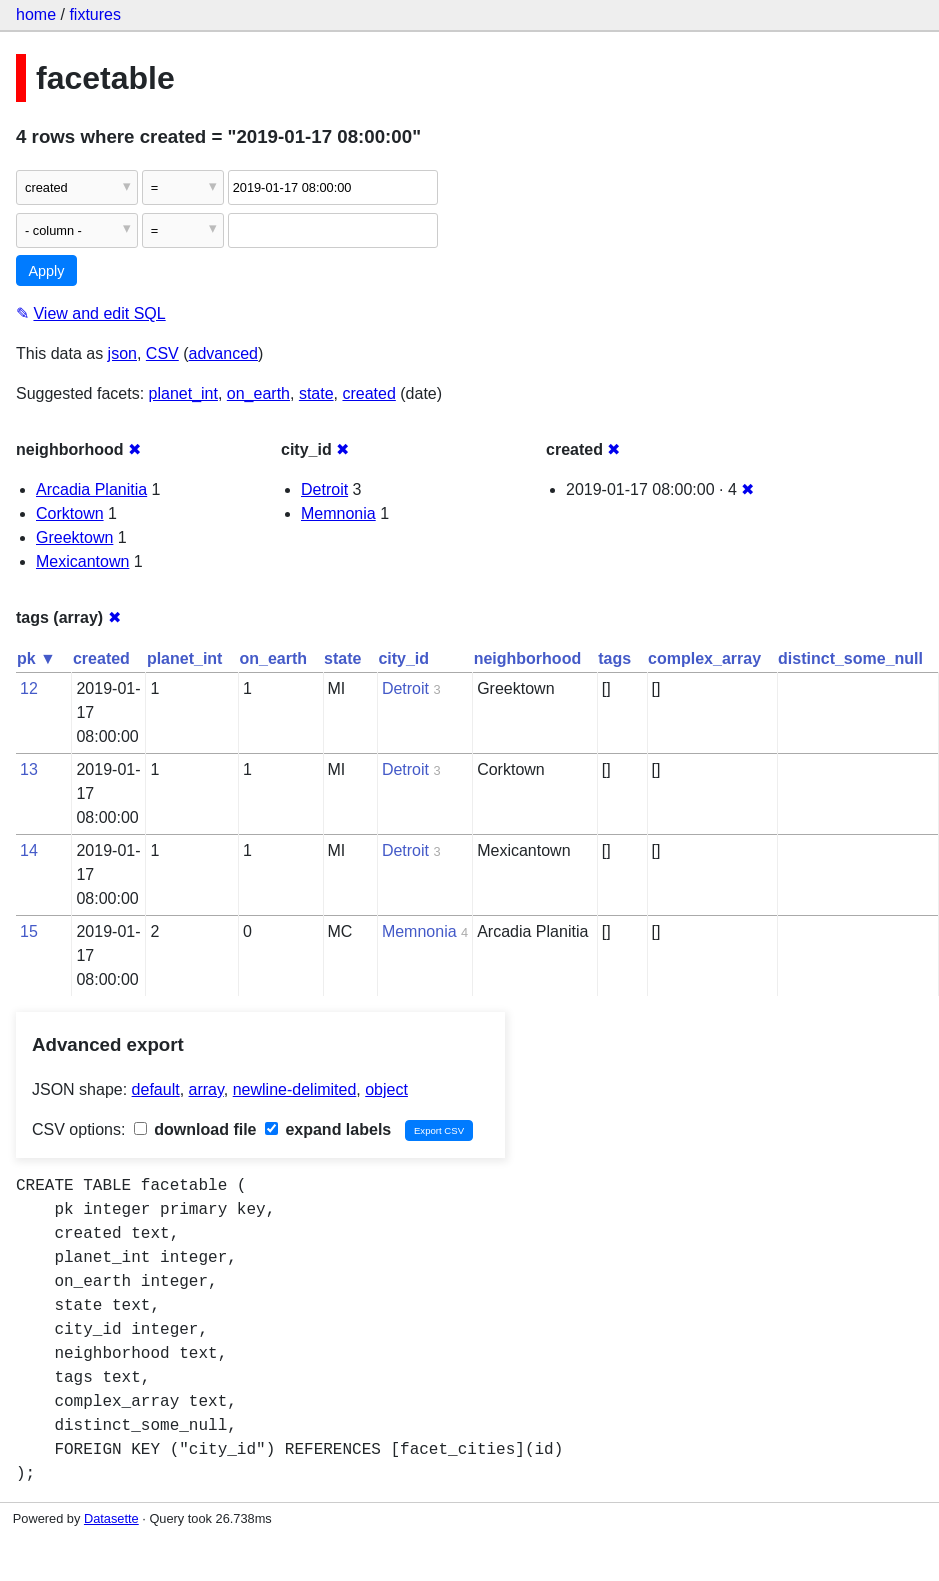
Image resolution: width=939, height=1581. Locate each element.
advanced (223, 353)
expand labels (328, 1129)
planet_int (183, 393)
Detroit (324, 489)
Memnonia (338, 513)
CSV (162, 353)
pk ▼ (36, 658)
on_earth (258, 393)
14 (29, 850)
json (122, 353)
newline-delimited (295, 1089)
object (386, 1089)
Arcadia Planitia (91, 489)
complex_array (704, 658)
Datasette (111, 1518)
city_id (403, 658)
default (156, 1089)
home (36, 14)
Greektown (74, 537)
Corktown (70, 513)
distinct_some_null (850, 658)
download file (195, 1129)
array (206, 1089)
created (368, 393)
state (316, 393)
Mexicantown (82, 561)
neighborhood (528, 658)
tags (614, 658)
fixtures (95, 14)
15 (29, 931)
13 (29, 769)
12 (29, 688)
